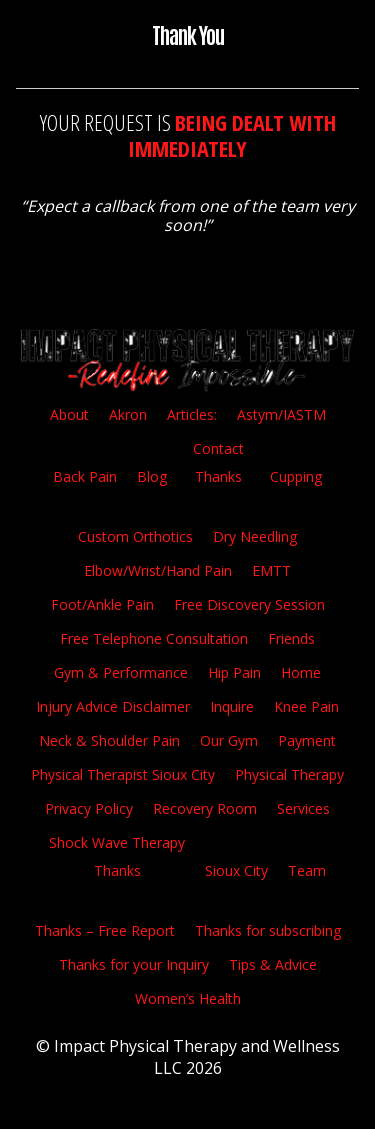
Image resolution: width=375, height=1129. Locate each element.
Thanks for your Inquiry (134, 964)
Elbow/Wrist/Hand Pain (158, 570)
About (69, 414)
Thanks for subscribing (268, 930)
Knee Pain (306, 706)
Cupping (296, 476)
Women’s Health (188, 998)
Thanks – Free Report (105, 930)
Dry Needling (255, 536)
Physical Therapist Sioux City (123, 774)
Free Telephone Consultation (154, 638)
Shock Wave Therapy (117, 842)
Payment (307, 740)
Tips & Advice (273, 964)
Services (303, 808)
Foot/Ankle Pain (102, 604)
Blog (152, 476)
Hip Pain (234, 672)
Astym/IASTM (281, 414)
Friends (291, 638)
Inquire (232, 706)
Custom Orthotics (135, 536)
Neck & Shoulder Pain (109, 740)
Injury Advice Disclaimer (113, 706)
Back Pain (85, 476)
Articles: (192, 414)
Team (307, 870)
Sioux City (236, 870)
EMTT (271, 570)
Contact (218, 448)
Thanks (218, 476)
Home (301, 672)
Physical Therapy (289, 774)
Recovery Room (205, 808)
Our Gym (229, 740)
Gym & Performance (121, 672)
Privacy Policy (89, 808)
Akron (128, 414)
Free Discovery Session (249, 604)
